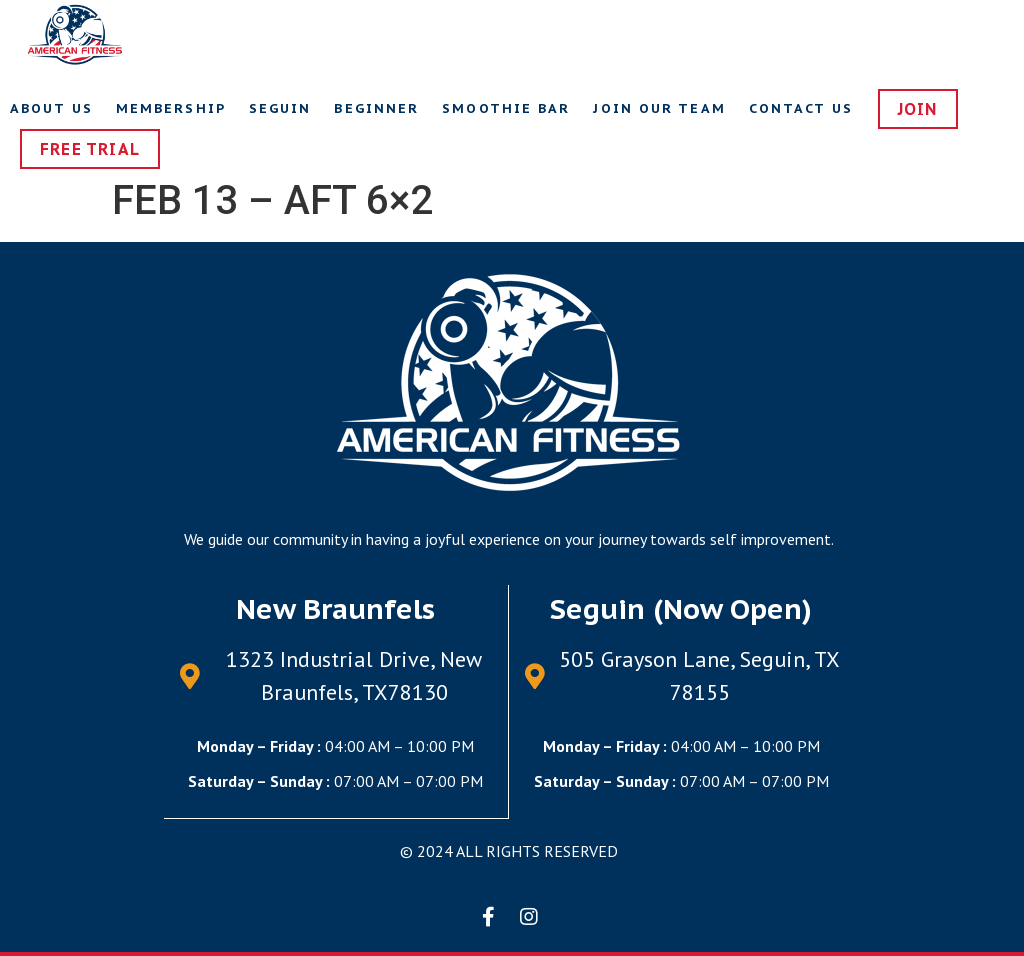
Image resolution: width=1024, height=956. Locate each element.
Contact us (801, 108)
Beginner (376, 108)
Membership (171, 108)
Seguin (280, 108)
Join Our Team (659, 108)
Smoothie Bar (506, 108)
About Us (51, 108)
